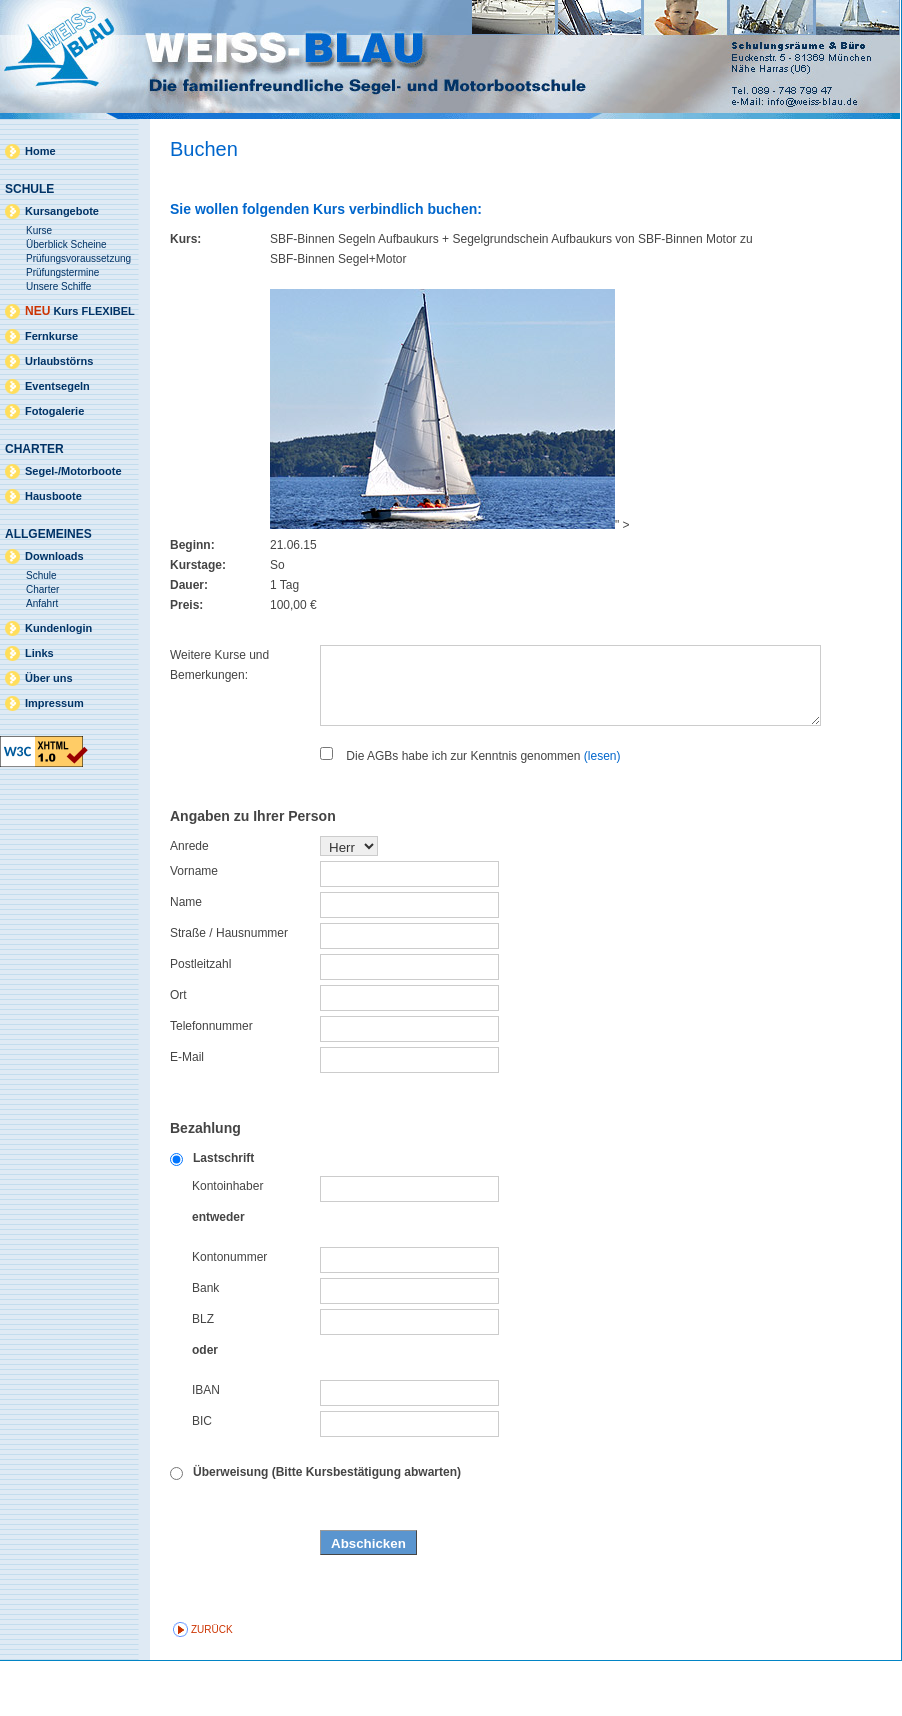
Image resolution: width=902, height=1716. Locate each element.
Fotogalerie (54, 411)
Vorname (194, 926)
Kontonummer (229, 1312)
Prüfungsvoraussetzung (78, 258)
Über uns (49, 678)
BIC (202, 1476)
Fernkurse (51, 336)
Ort (178, 1050)
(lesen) (602, 811)
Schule (41, 575)
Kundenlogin (58, 628)
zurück (212, 1684)
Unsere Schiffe (58, 286)
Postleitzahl (200, 1019)
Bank (205, 1343)
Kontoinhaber (227, 1241)
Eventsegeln (57, 386)
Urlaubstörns (59, 361)
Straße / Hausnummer (229, 988)
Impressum (54, 703)
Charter (42, 589)
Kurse (39, 230)
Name (186, 957)
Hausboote (53, 496)
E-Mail (187, 1112)
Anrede (189, 901)
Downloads (54, 556)
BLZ (203, 1374)
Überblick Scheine (66, 244)
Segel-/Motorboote (73, 471)
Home (40, 151)
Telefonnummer (211, 1081)
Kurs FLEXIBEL (80, 311)
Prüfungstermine (62, 272)
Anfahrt (42, 603)
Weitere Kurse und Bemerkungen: (219, 665)
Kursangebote (62, 211)
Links (39, 653)
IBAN (206, 1445)
